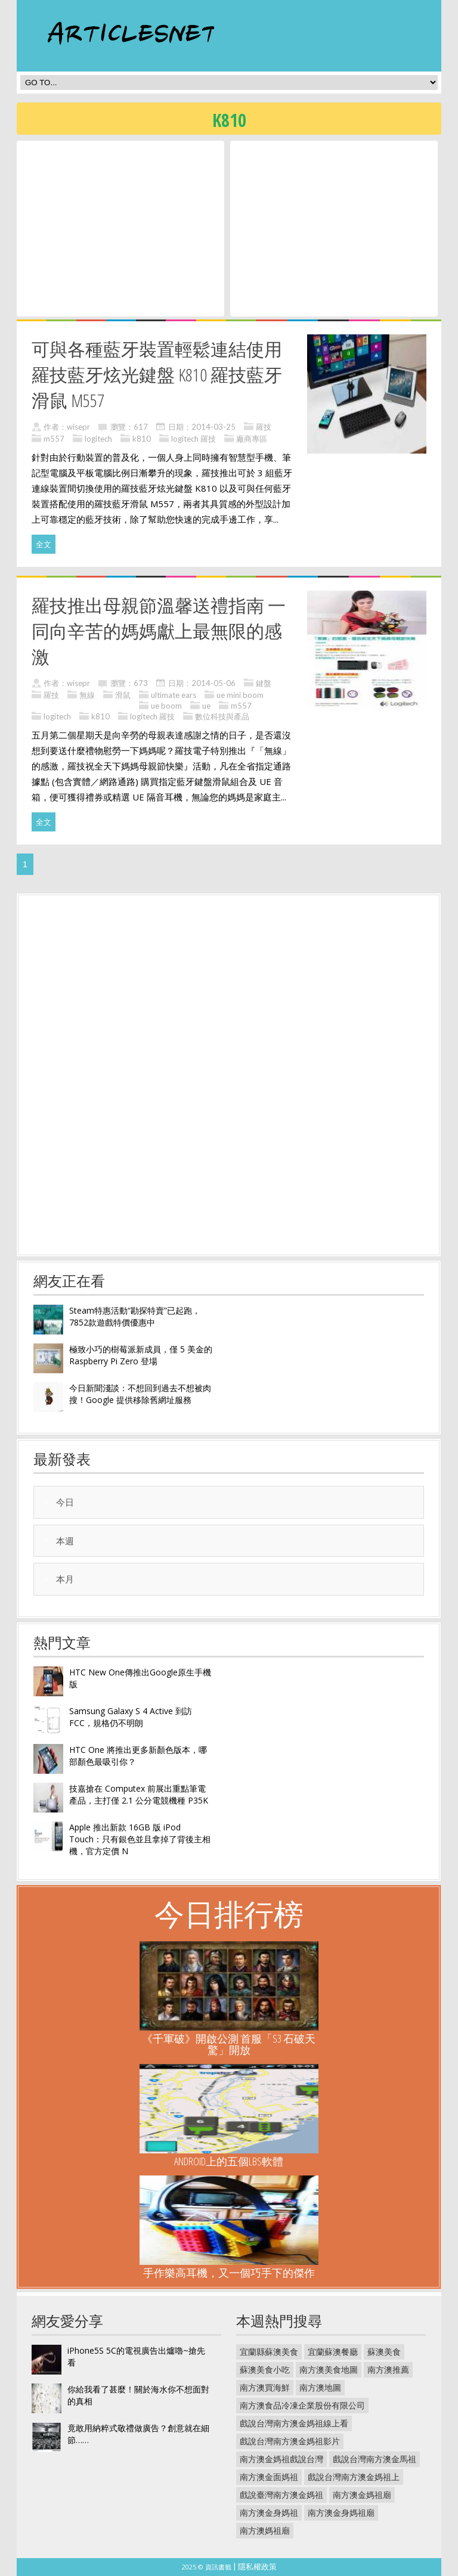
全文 (43, 544)
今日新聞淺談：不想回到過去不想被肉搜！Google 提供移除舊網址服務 (140, 1393)
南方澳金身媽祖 (269, 2512)
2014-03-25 (213, 427)
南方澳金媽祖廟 (362, 2494)
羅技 (263, 427)
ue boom (166, 705)
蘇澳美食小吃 (265, 2369)
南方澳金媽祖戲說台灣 (281, 2459)
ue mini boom (240, 695)
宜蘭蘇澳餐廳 (333, 2351)
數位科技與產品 (222, 716)
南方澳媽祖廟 (265, 2530)
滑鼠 (123, 695)
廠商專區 (251, 438)
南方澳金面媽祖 (269, 2476)
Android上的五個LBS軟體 (228, 2161)
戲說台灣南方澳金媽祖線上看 (294, 2423)
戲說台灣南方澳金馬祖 (374, 2459)
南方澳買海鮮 (265, 2387)
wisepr (78, 427)
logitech (98, 438)
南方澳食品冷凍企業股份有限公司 (302, 2405)
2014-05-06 (213, 683)
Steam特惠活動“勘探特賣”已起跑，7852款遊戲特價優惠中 (134, 1316)
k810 (141, 438)
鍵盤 (263, 683)
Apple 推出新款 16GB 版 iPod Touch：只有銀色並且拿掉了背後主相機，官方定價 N (140, 1839)
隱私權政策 (257, 2566)
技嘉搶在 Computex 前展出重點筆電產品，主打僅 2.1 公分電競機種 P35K (138, 1794)
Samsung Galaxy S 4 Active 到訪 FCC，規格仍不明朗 (130, 1716)
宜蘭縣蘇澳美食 (269, 2351)
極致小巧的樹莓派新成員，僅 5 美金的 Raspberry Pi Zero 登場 (140, 1355)
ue (206, 705)
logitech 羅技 (193, 438)
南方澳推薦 (388, 2369)
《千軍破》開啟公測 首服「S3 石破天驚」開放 (228, 2044)
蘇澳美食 (384, 2351)
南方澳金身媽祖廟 (341, 2512)
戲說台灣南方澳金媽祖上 (354, 2476)
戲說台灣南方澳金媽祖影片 (290, 2441)
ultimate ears (173, 695)
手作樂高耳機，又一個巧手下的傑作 (229, 2272)
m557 (54, 438)
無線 (87, 695)
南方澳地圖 (320, 2387)
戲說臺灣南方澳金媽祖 (281, 2494)
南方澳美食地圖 (328, 2369)
